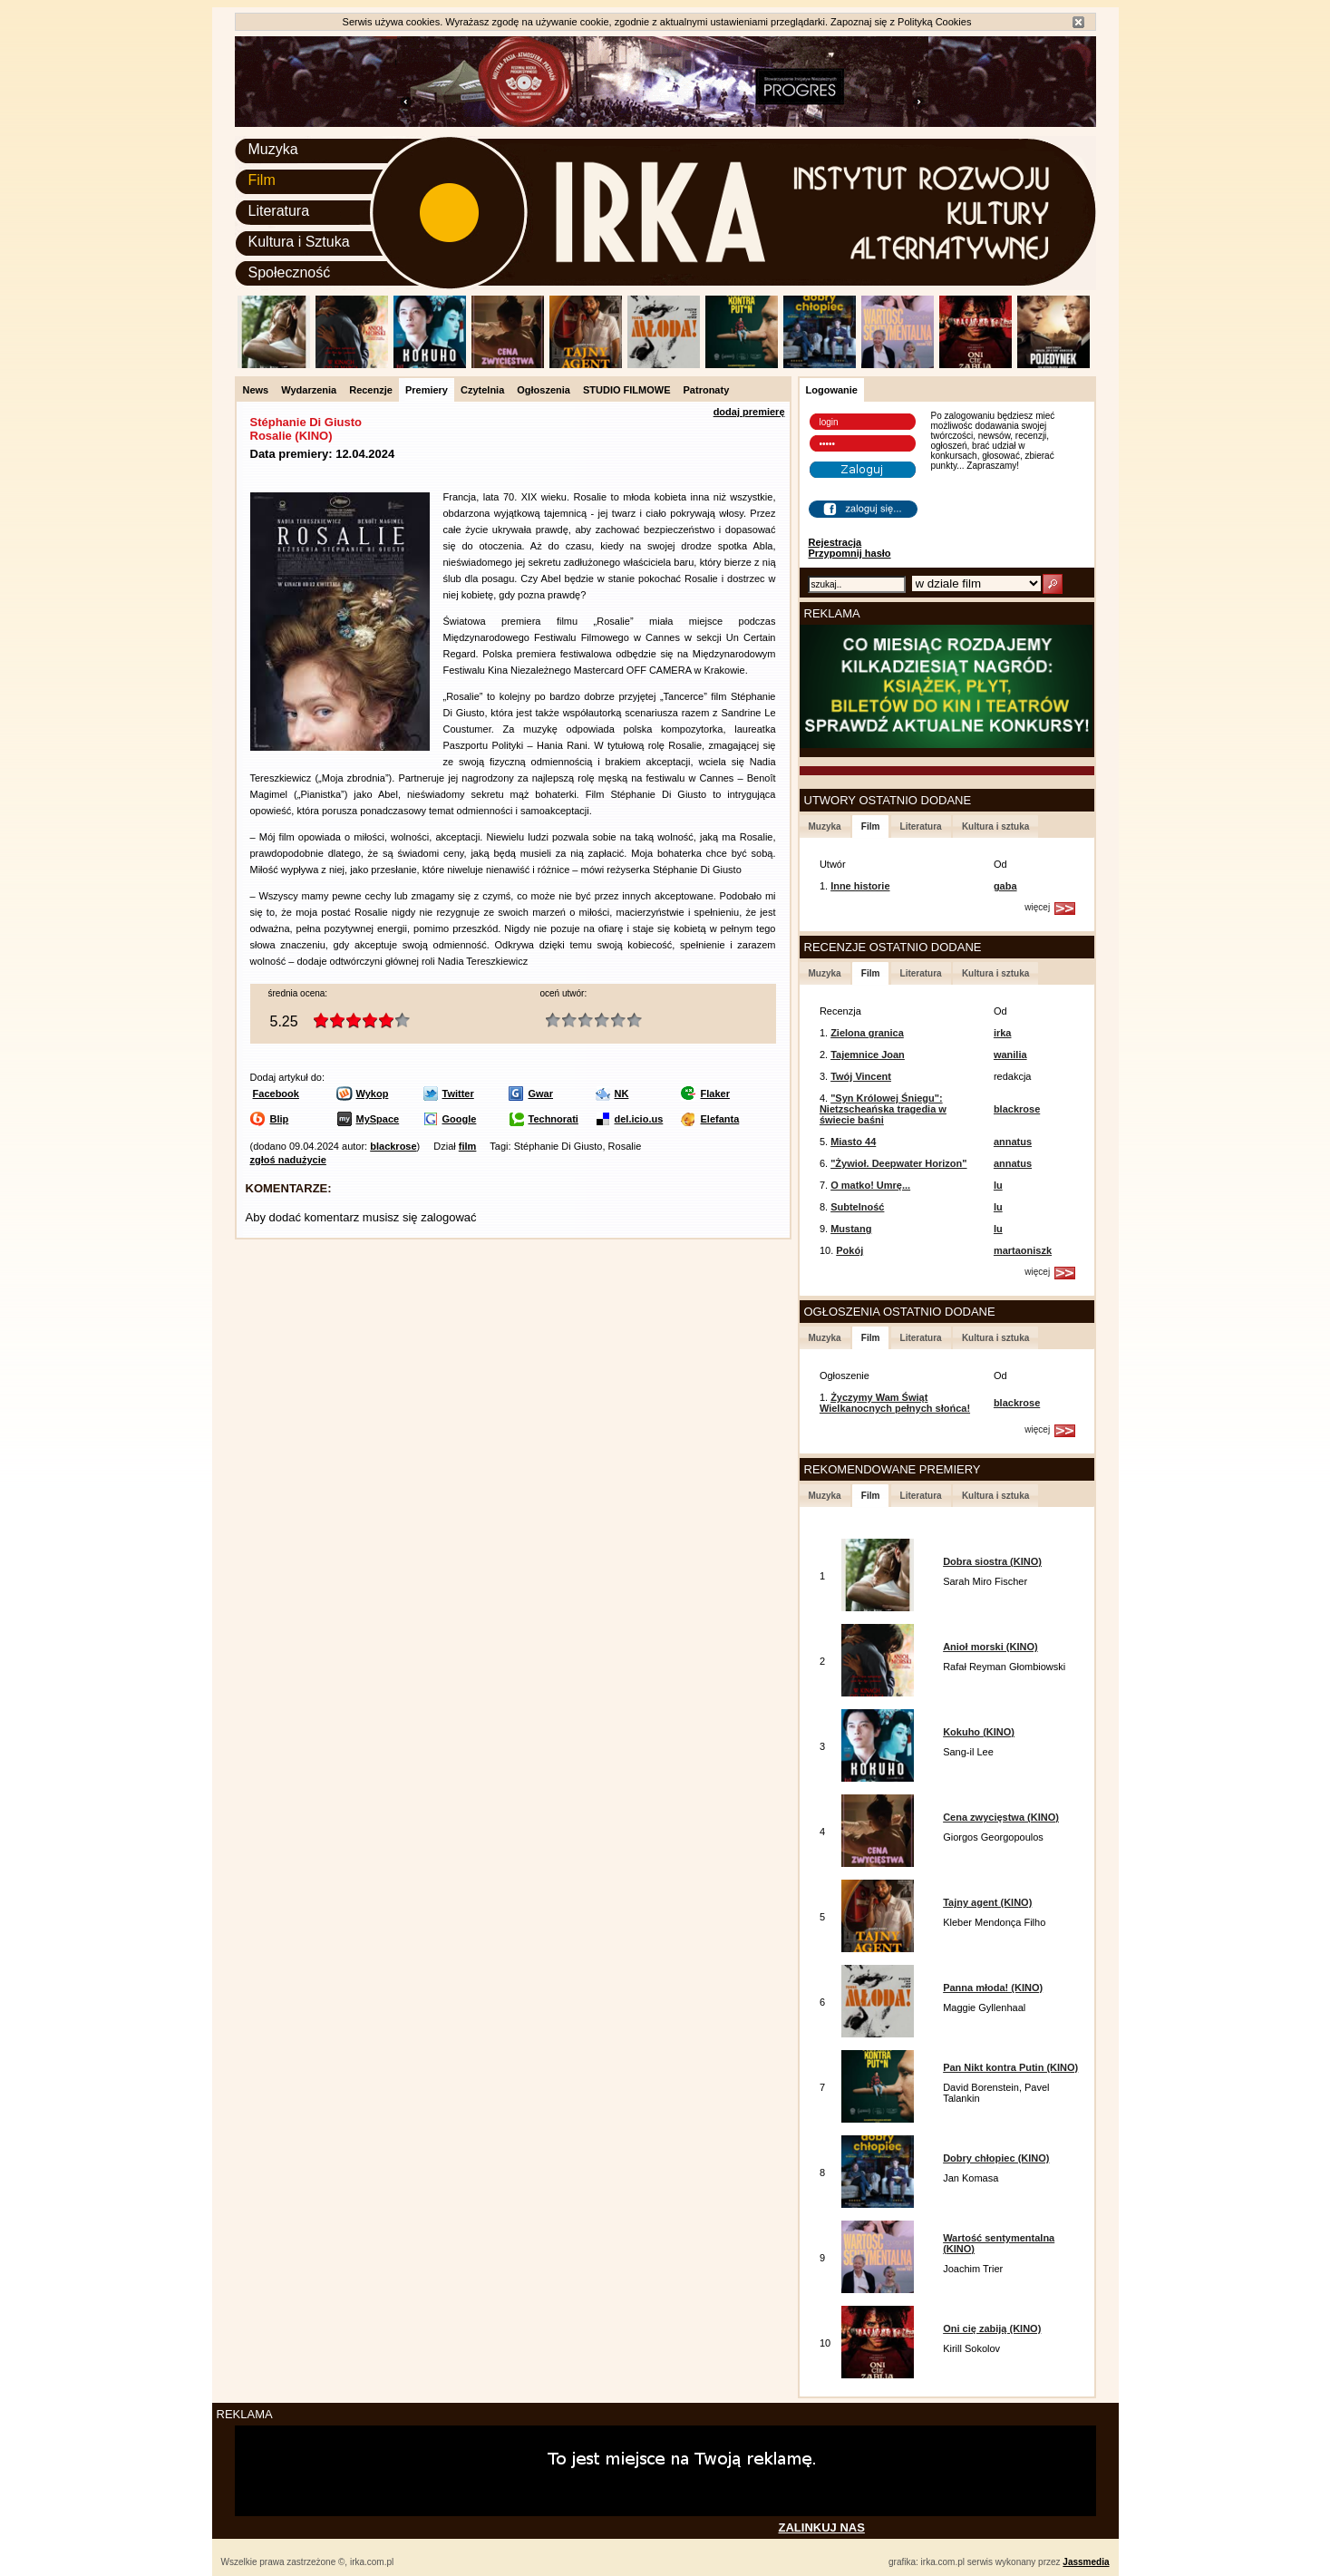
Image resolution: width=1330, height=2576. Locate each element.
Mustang (850, 1228)
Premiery (426, 389)
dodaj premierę (749, 411)
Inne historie (859, 885)
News (256, 389)
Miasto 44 (853, 1141)
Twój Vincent (860, 1076)
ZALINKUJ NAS (822, 2527)
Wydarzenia (308, 389)
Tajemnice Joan (867, 1054)
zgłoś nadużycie (288, 1159)
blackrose (393, 1146)
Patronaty (707, 389)
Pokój (849, 1250)
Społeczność (289, 272)
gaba (1005, 885)
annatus (1013, 1141)
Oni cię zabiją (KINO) (992, 2328)
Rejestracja (835, 542)
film (468, 1146)
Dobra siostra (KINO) (992, 1561)
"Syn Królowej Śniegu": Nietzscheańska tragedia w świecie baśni (883, 1109)
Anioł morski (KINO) (990, 1646)
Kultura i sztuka (995, 826)
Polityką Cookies (934, 21)
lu (998, 1185)
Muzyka (273, 149)
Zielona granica (867, 1032)
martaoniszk (1023, 1250)
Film (262, 180)
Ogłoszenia (543, 389)
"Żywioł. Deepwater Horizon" (898, 1163)
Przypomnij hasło (850, 553)
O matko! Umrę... (870, 1185)
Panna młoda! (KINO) (993, 1987)
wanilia (1010, 1054)
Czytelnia (482, 389)
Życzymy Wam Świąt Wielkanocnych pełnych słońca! (895, 1403)
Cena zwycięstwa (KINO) (1001, 1817)
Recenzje (371, 389)
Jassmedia (1086, 2562)
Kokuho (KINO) (978, 1731)
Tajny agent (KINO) (987, 1902)
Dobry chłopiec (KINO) (996, 2158)
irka (1003, 1032)
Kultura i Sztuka (299, 241)
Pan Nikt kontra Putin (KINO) (1010, 2067)
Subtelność (857, 1206)
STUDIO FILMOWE (627, 389)
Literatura (279, 211)
